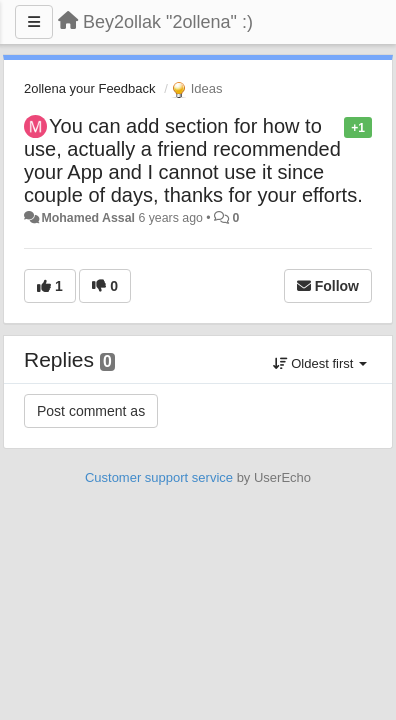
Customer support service (159, 477)
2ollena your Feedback (90, 88)
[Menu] (34, 22)
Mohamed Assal (88, 218)
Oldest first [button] (320, 363)
